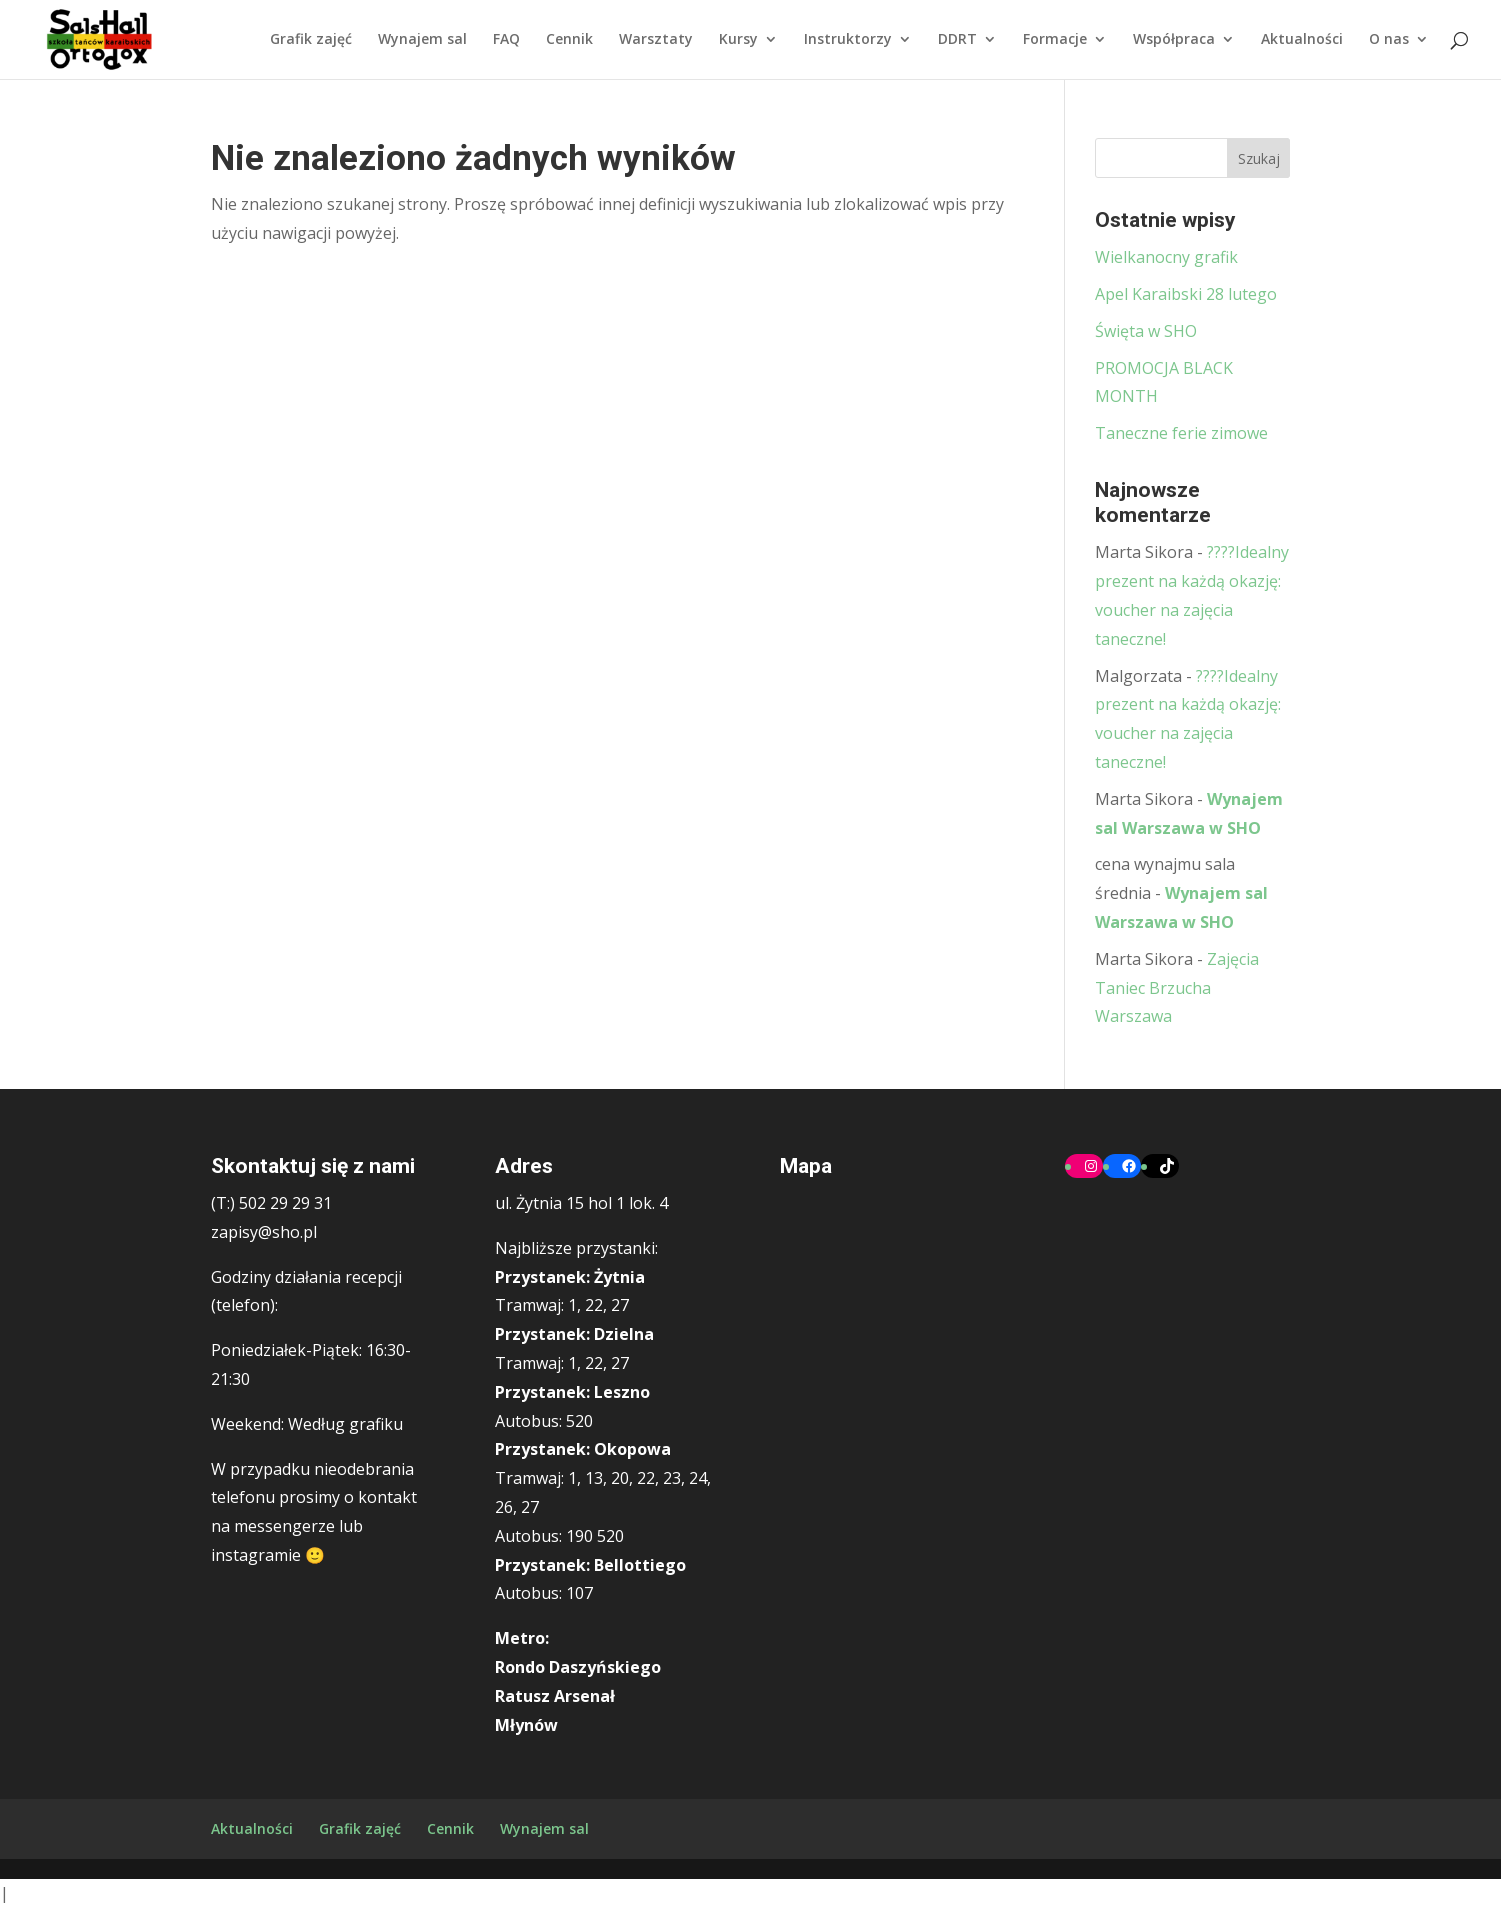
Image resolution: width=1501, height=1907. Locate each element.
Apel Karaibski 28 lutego (1186, 294)
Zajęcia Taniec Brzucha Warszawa (1177, 988)
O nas (1389, 41)
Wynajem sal (422, 41)
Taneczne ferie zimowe (1181, 433)
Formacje (1055, 41)
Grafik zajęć (311, 41)
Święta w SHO (1146, 331)
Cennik (569, 41)
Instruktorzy (848, 41)
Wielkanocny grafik (1166, 257)
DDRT (957, 41)
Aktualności (1302, 41)
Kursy (738, 41)
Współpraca (1174, 41)
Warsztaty (656, 41)
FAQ (506, 41)
